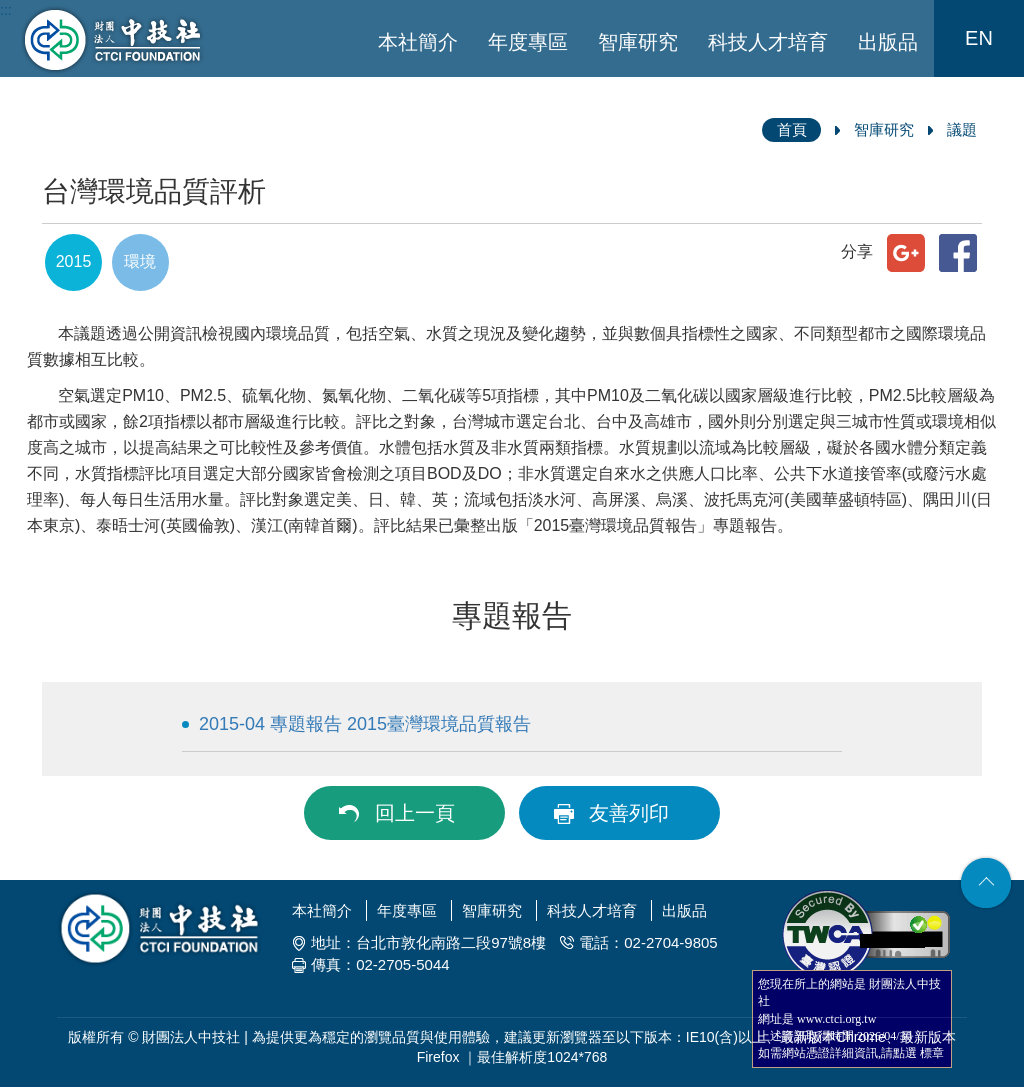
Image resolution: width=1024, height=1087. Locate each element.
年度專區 (528, 42)
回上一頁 (415, 813)
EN (979, 38)
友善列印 (629, 813)
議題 (962, 129)
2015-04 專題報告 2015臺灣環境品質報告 (365, 724)
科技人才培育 (768, 42)
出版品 (888, 42)
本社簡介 (418, 42)
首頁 (792, 129)
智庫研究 (638, 42)
